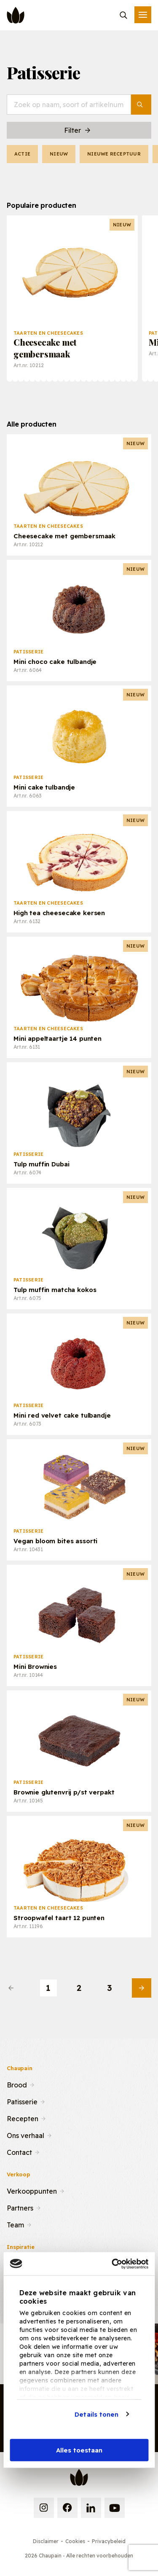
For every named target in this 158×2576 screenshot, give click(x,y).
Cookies (75, 2541)
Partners (20, 2207)
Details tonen (96, 2414)
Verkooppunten (32, 2190)
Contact (19, 2151)
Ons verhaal (25, 2134)
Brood (17, 2084)
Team (15, 2224)
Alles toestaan (79, 2450)
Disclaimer (46, 2541)
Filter (78, 130)
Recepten (22, 2117)
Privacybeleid (109, 2541)
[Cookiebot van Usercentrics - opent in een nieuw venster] (112, 2263)
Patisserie (22, 2101)
